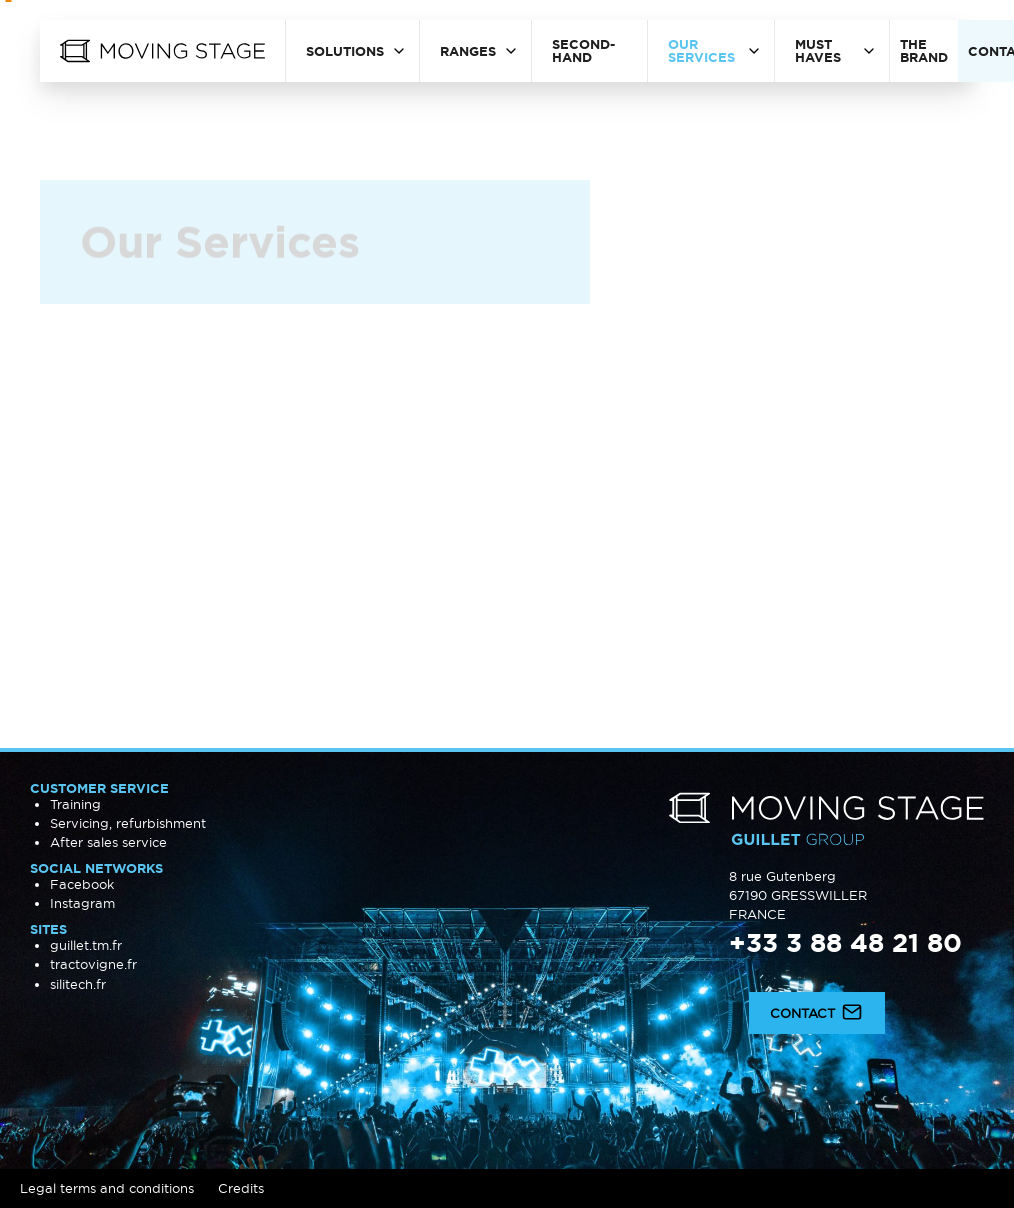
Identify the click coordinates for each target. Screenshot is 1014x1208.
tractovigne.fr (93, 964)
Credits (241, 1188)
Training (75, 804)
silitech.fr (78, 984)
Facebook (82, 884)
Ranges (468, 51)
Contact (817, 1011)
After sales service (108, 842)
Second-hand (583, 50)
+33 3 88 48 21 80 (845, 942)
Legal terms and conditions (107, 1188)
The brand (924, 50)
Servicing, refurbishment (128, 823)
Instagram (82, 903)
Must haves (818, 50)
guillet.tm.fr (86, 945)
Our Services (701, 50)
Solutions (345, 51)
